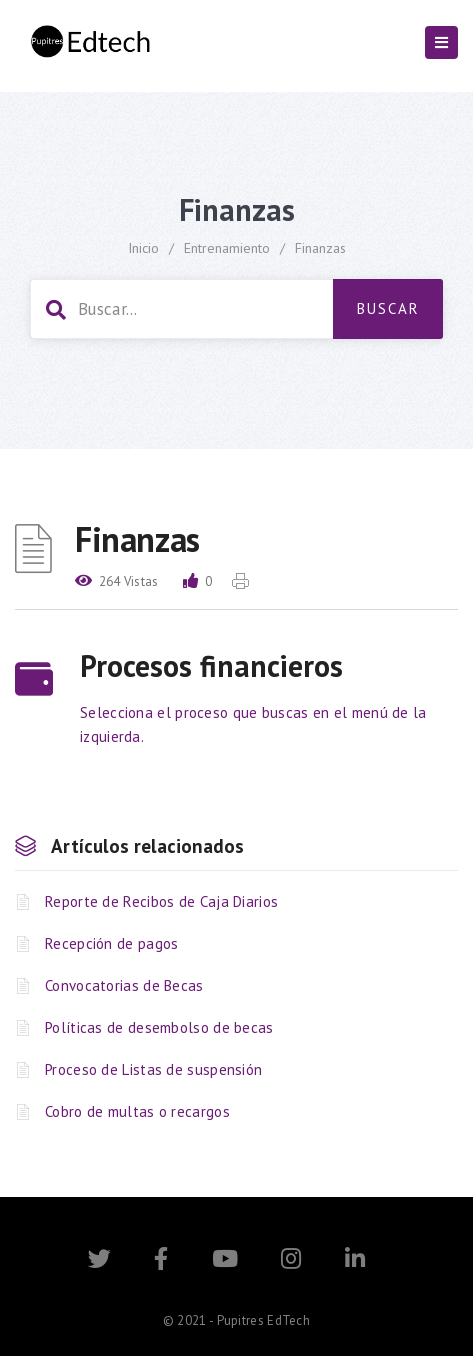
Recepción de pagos (111, 943)
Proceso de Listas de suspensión (153, 1069)
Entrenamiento (227, 248)
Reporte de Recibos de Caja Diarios (161, 901)
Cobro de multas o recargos (137, 1111)
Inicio (143, 248)
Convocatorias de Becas (124, 985)
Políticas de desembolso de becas (159, 1027)
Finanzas (320, 248)
